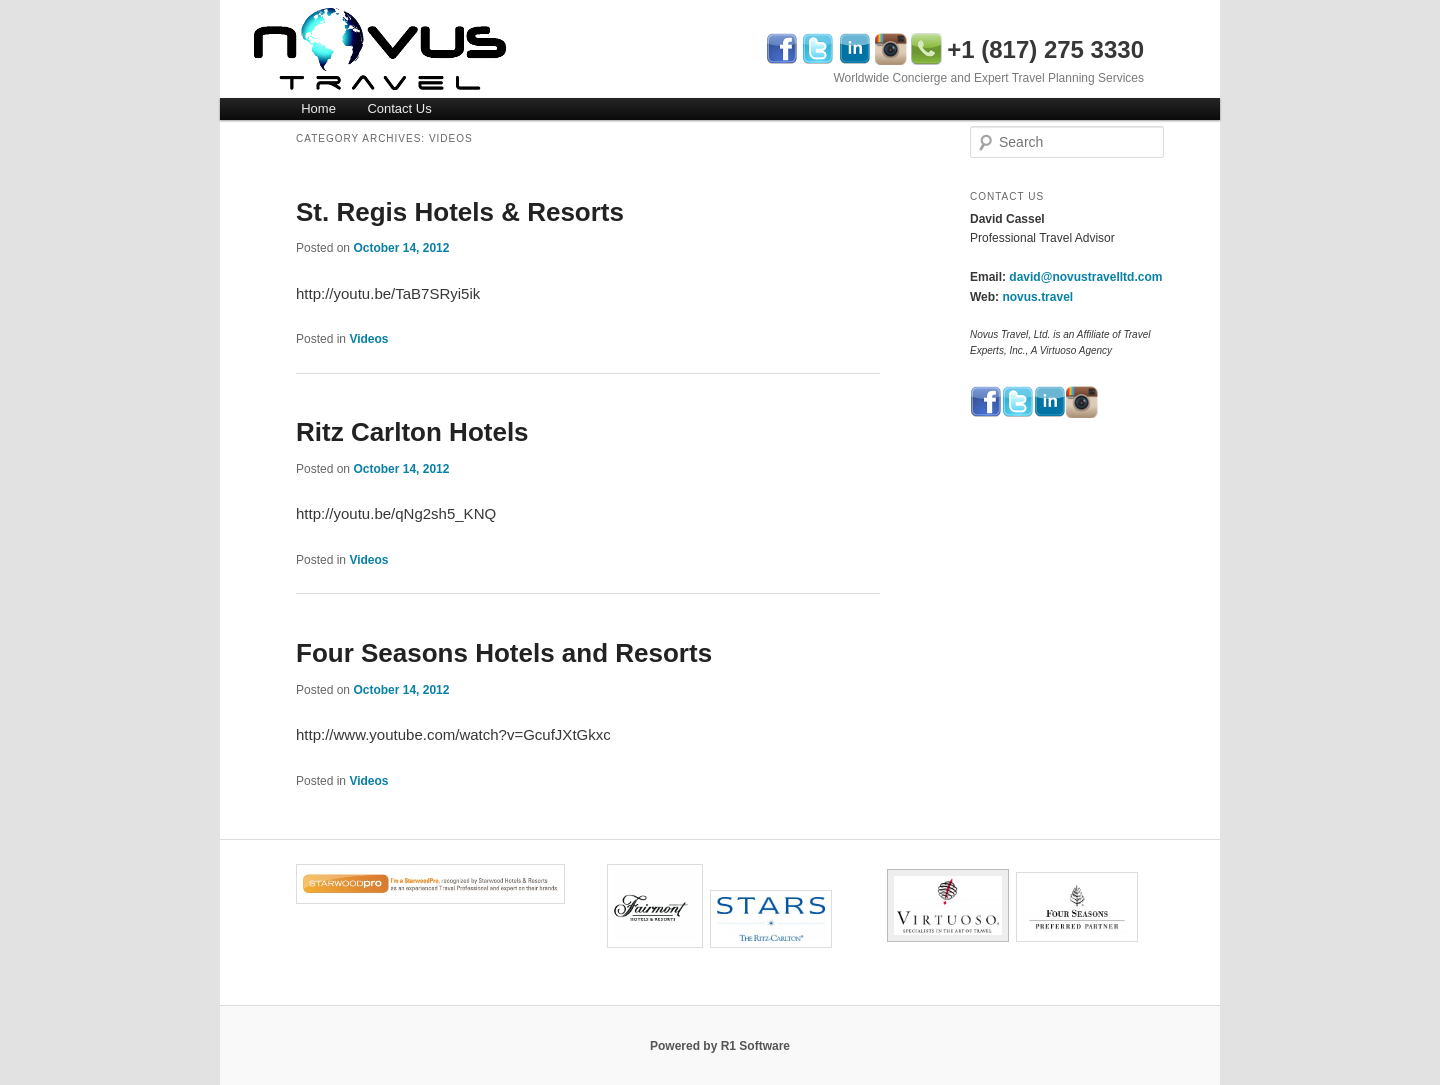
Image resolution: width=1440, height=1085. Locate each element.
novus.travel (1037, 297)
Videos (368, 339)
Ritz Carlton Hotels (412, 432)
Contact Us (399, 108)
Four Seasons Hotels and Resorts (504, 653)
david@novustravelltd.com (1085, 277)
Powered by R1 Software (720, 1046)
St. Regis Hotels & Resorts (460, 212)
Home (318, 108)
